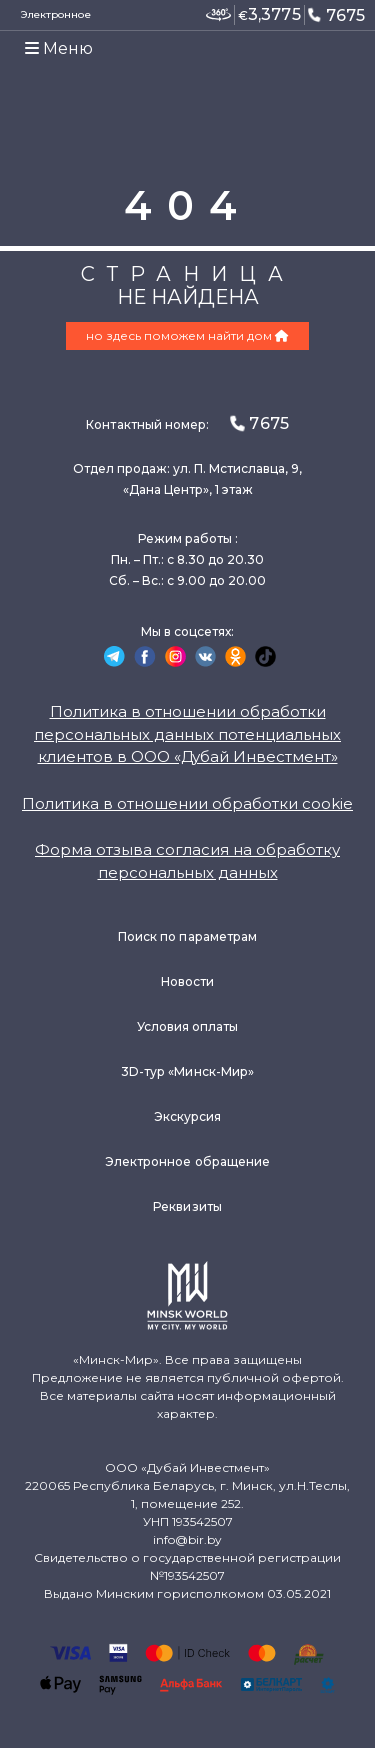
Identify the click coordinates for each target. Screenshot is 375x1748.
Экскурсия (188, 1116)
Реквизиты (187, 1206)
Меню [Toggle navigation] (59, 48)
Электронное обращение (187, 1161)
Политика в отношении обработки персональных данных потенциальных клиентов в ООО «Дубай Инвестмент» (187, 734)
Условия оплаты (188, 1026)
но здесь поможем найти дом (187, 335)
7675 (336, 15)
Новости (187, 981)
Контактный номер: (187, 423)
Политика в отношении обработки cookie (187, 803)
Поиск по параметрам (187, 936)
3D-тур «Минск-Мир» (187, 1071)
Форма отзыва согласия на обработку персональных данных (187, 861)
